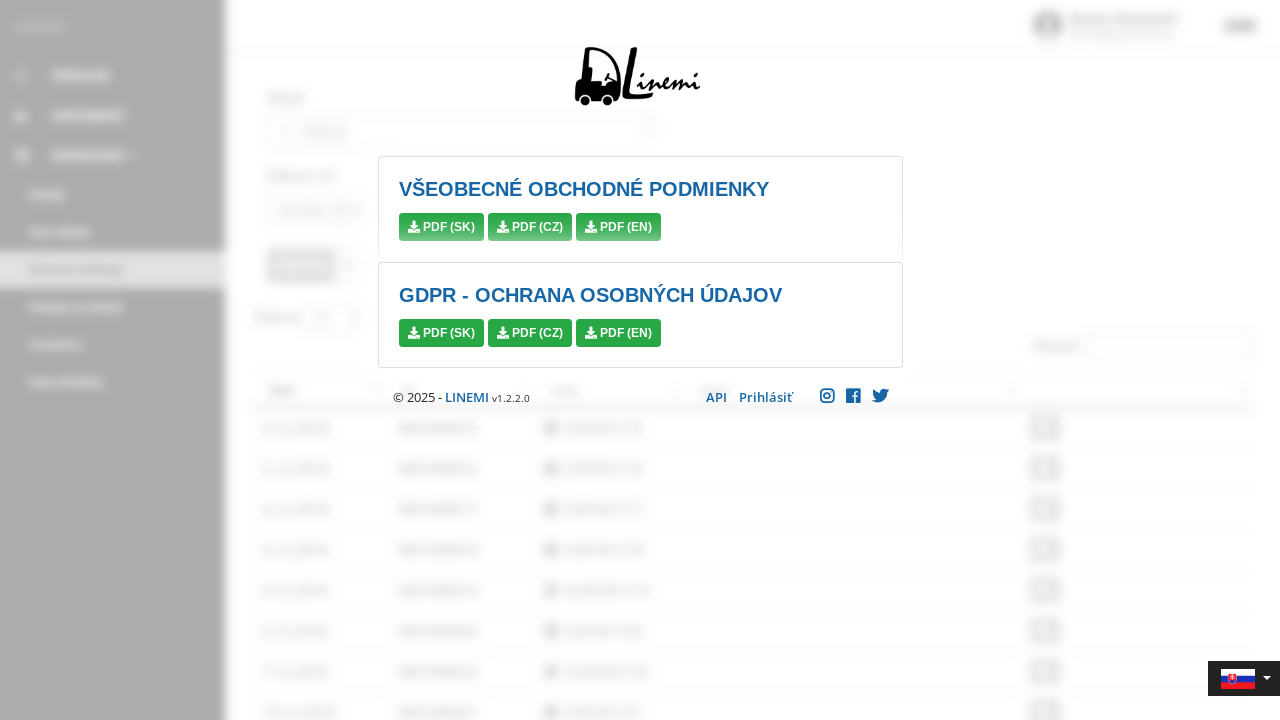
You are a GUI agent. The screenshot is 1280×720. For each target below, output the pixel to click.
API (716, 397)
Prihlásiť (765, 397)
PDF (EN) (618, 226)
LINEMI (467, 397)
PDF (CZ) (530, 226)
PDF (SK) (441, 226)
